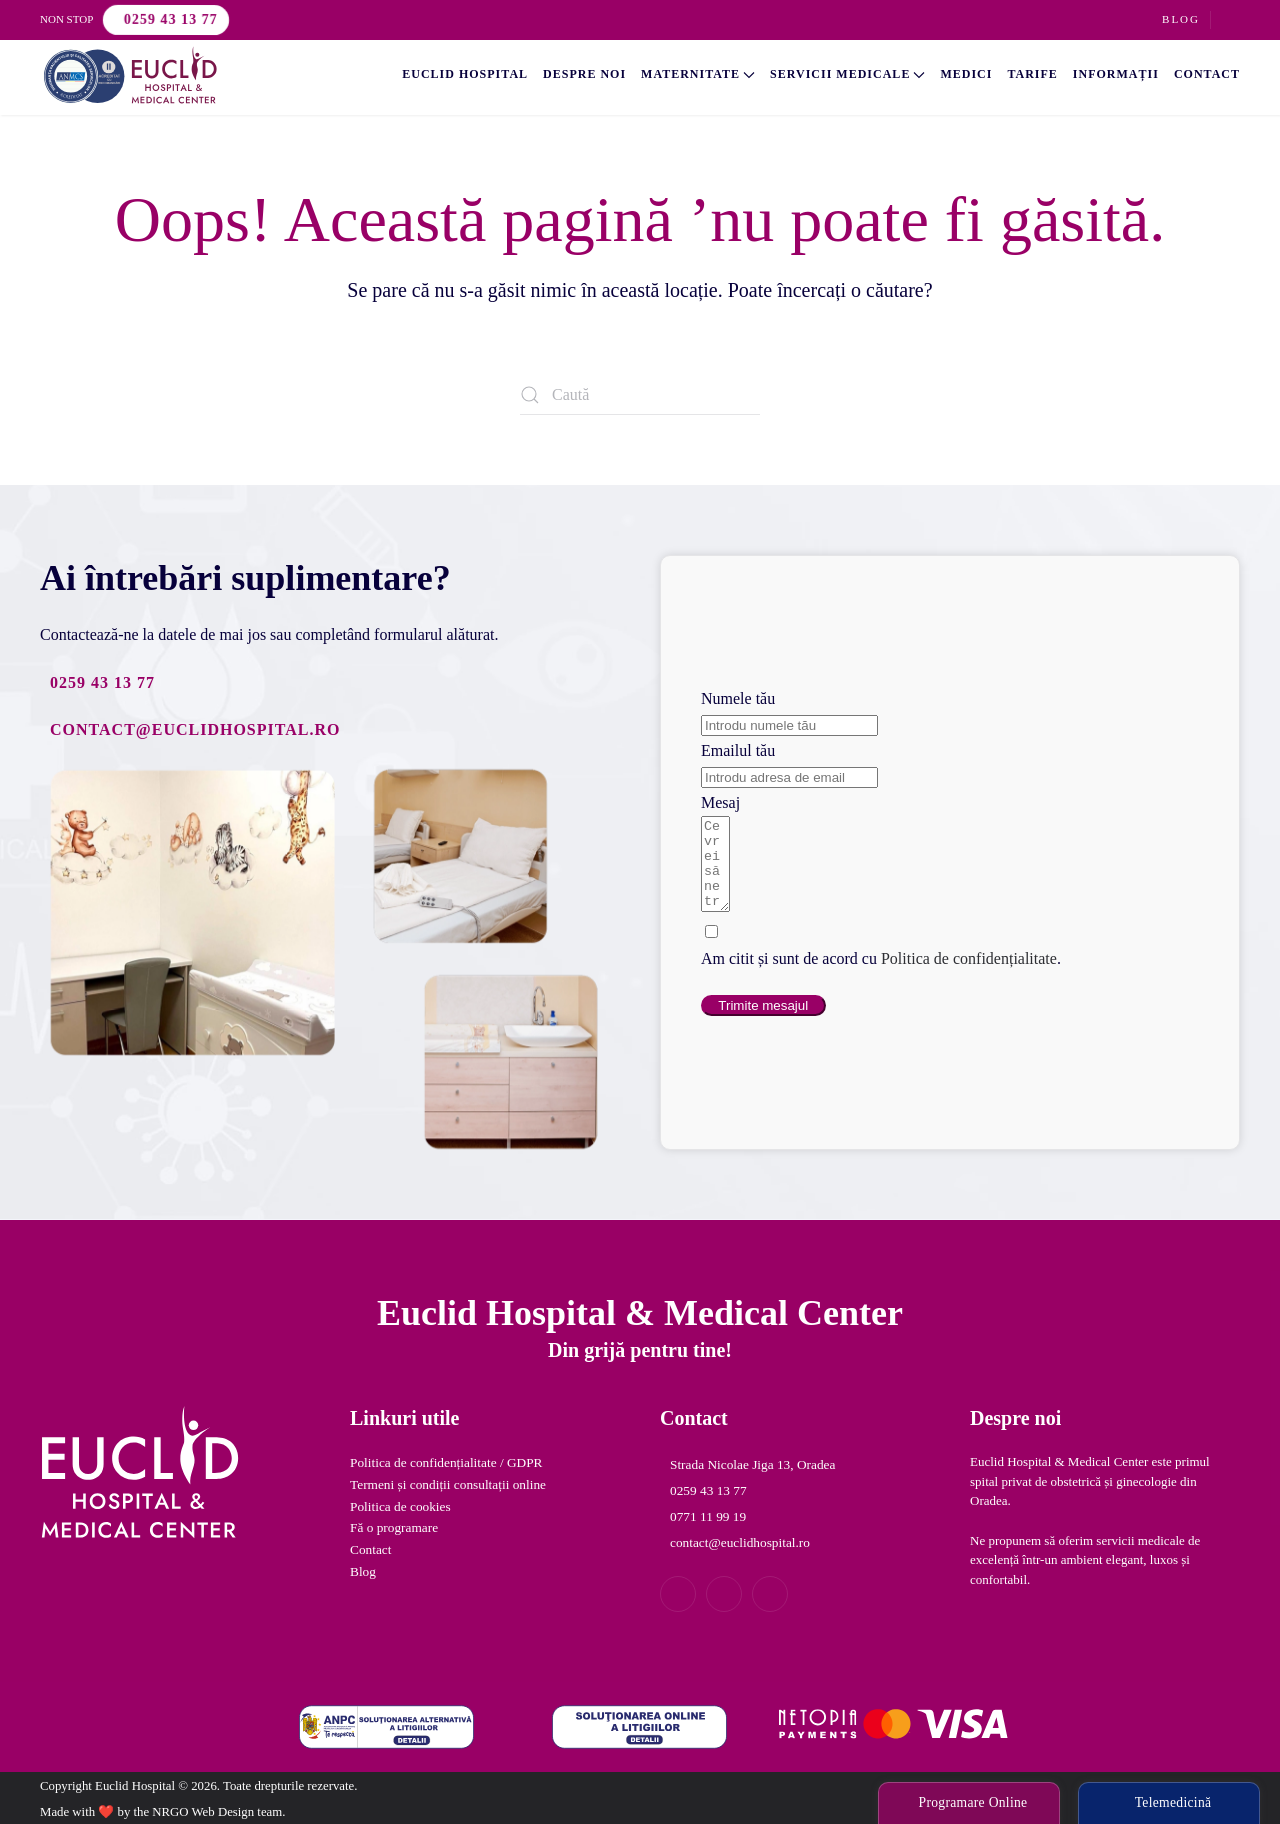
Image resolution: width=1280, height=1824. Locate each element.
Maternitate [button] (698, 74)
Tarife (1032, 74)
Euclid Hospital (465, 74)
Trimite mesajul (763, 1014)
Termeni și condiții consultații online (448, 1484)
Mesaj (720, 793)
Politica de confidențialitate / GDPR (446, 1462)
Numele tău (738, 689)
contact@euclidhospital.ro (195, 729)
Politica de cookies (400, 1506)
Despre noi (584, 74)
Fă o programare (394, 1527)
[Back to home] (130, 75)
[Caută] (640, 395)
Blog (1181, 19)
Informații (1116, 74)
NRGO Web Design (203, 1812)
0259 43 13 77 (171, 19)
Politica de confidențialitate (969, 967)
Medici (966, 74)
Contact (1207, 74)
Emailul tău (738, 741)
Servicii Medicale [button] (847, 74)
